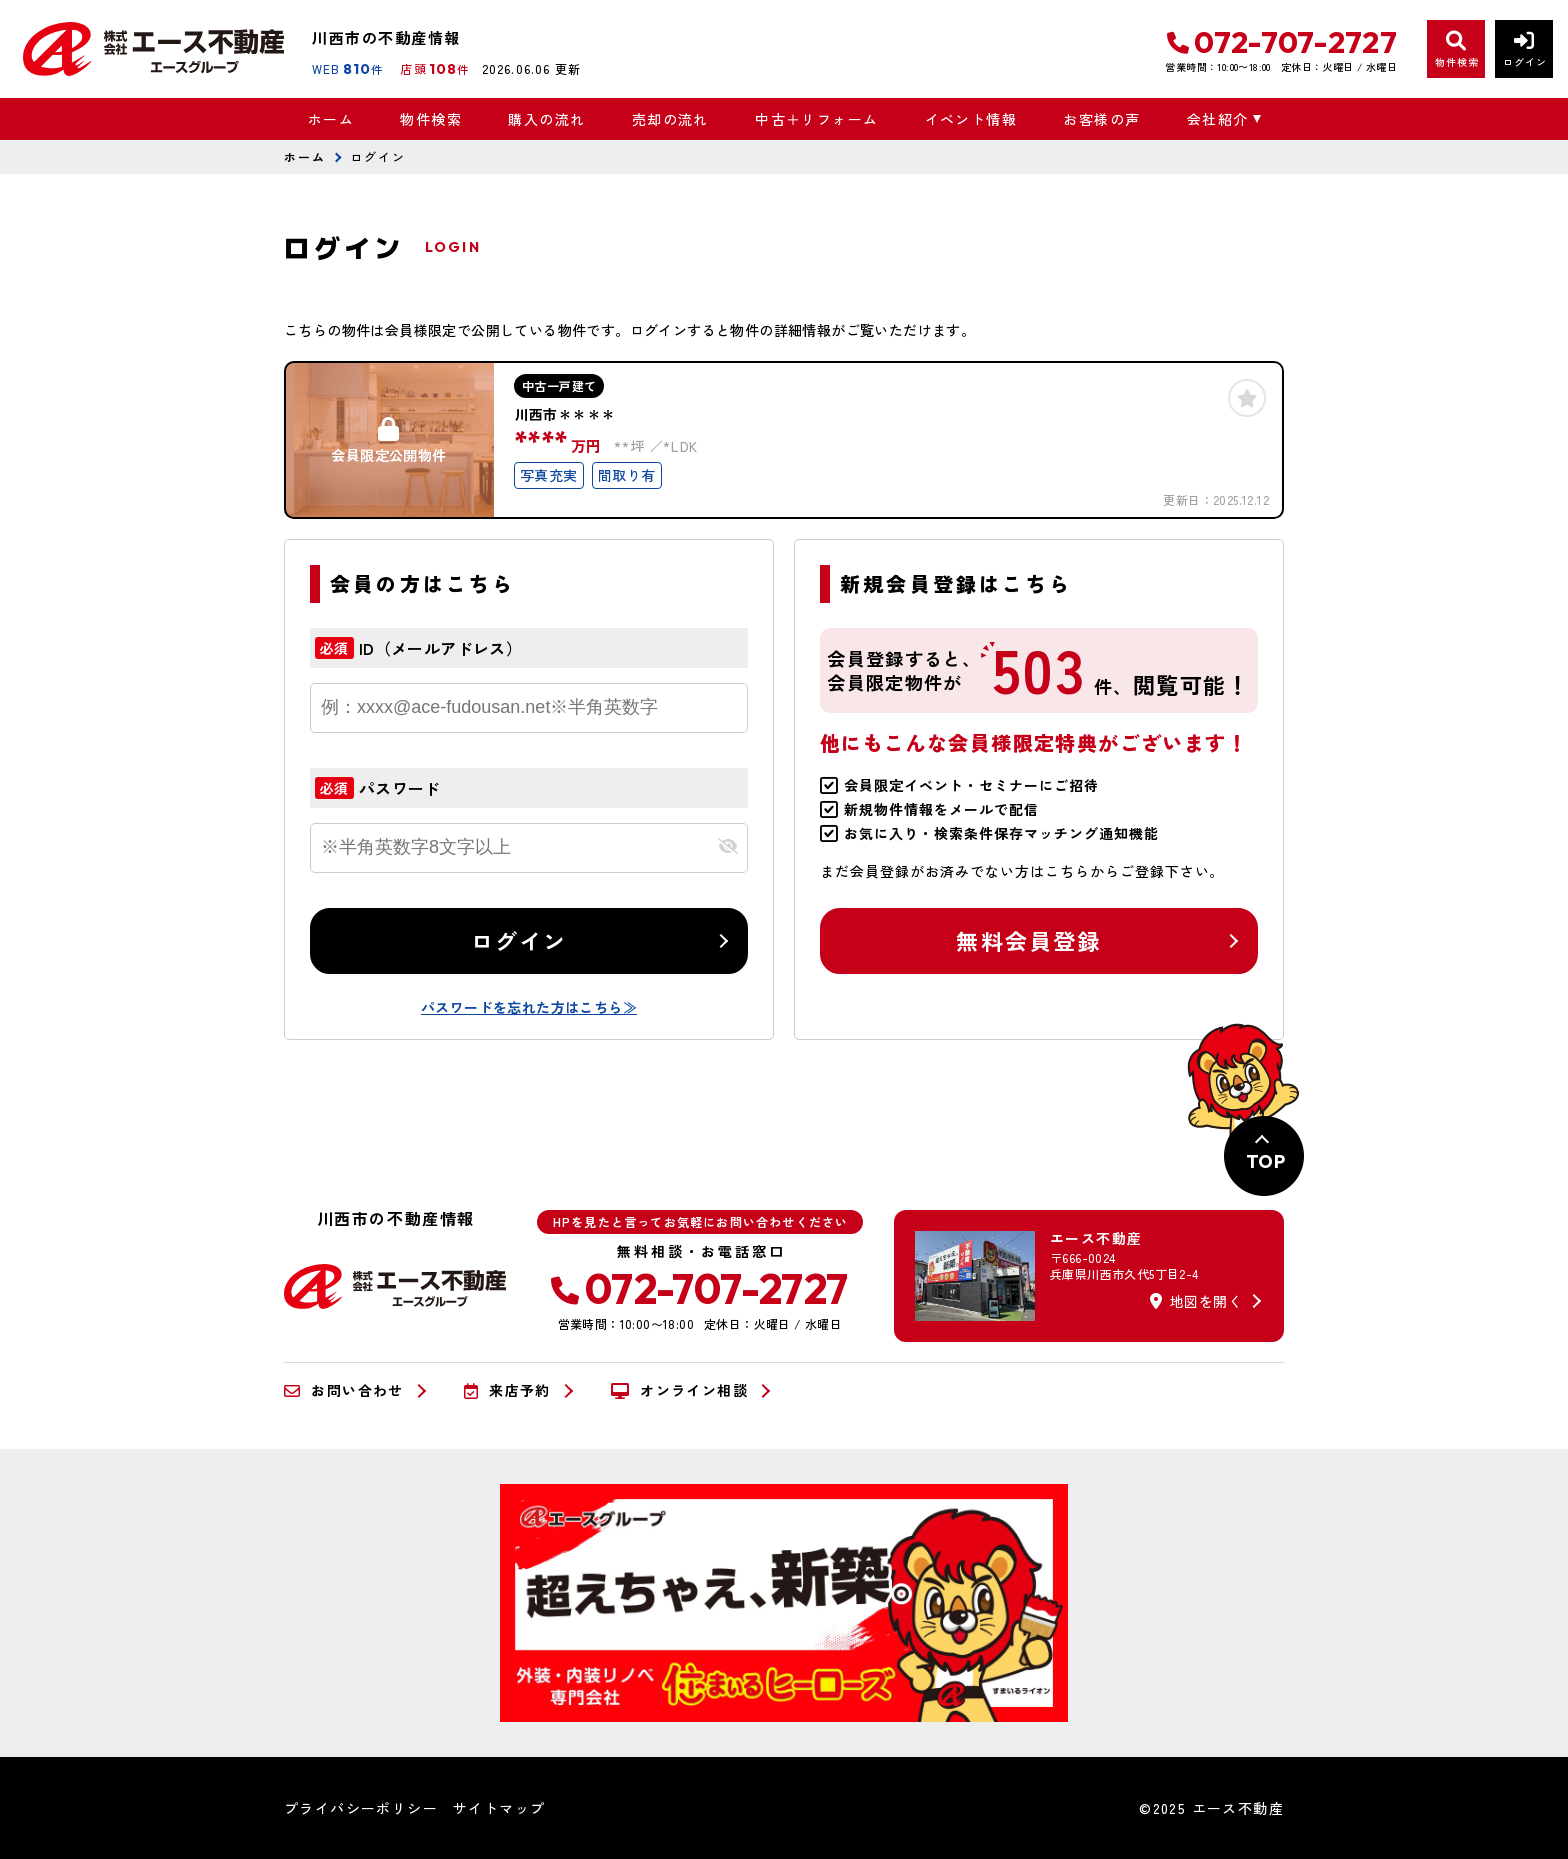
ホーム (331, 119)
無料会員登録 (1028, 940)
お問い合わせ (344, 1391)
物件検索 (431, 119)
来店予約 (507, 1391)
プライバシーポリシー (361, 1808)
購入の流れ (546, 119)
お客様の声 (1101, 119)
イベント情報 (971, 119)
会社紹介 (1218, 119)
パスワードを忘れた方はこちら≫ (529, 1007)
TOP (1265, 1161)
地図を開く (1196, 1301)
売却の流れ (670, 119)
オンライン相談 (679, 1391)
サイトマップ (499, 1808)
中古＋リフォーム (816, 119)
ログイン (519, 940)
